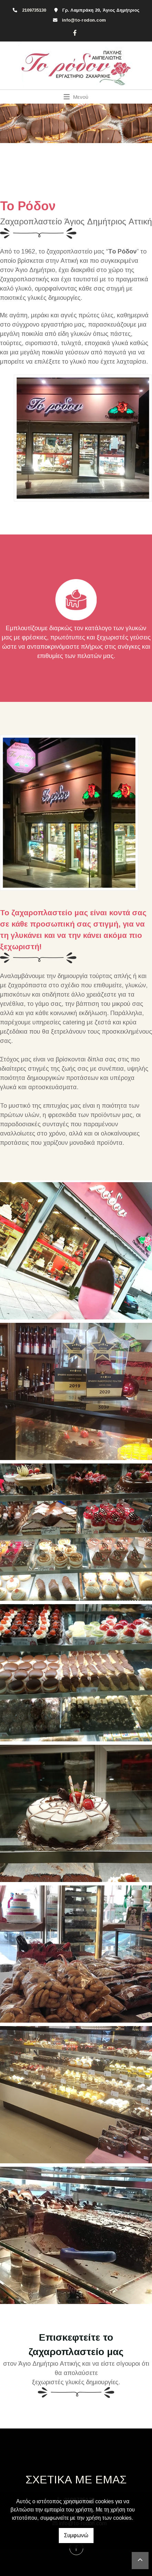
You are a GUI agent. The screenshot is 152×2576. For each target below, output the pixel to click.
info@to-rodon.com (84, 20)
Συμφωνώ (76, 2535)
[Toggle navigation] (76, 97)
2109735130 (34, 10)
